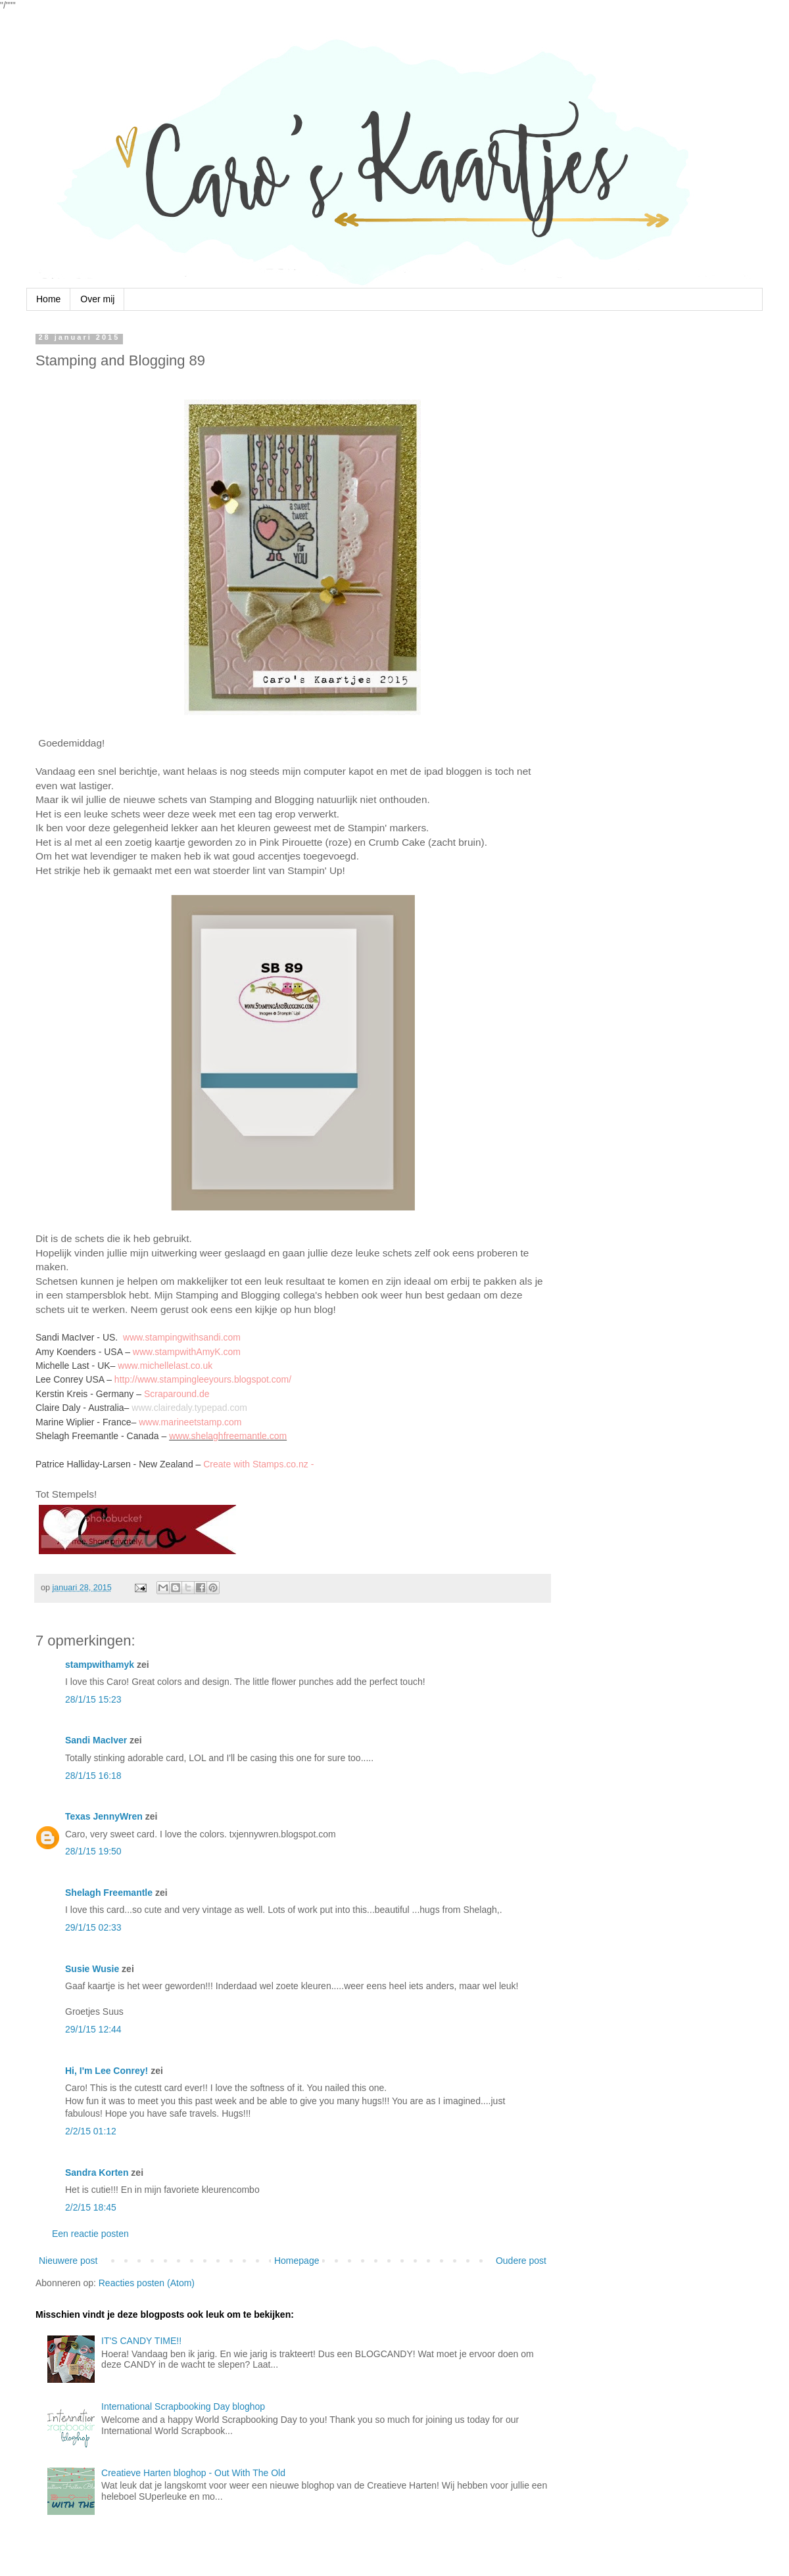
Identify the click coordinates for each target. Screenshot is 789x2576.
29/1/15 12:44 (93, 2029)
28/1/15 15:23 (93, 1699)
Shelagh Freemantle (109, 1892)
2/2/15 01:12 (90, 2131)
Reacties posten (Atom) (147, 2283)
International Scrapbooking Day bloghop (183, 2406)
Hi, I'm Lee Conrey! (106, 2070)
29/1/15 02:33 (93, 1927)
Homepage (297, 2260)
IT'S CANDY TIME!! (141, 2340)
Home (48, 299)
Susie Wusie (92, 1969)
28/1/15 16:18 (93, 1775)
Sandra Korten (96, 2172)
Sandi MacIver (96, 1740)
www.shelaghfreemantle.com (228, 1436)
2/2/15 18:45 (90, 2207)
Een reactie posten (90, 2233)
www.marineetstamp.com (190, 1422)
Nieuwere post (68, 2260)
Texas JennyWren (104, 1816)
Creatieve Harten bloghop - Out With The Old (193, 2473)
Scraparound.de (177, 1394)
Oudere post (521, 2260)
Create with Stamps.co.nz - (258, 1464)
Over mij (97, 299)
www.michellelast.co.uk (165, 1365)
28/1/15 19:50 (93, 1851)
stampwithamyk (99, 1664)
